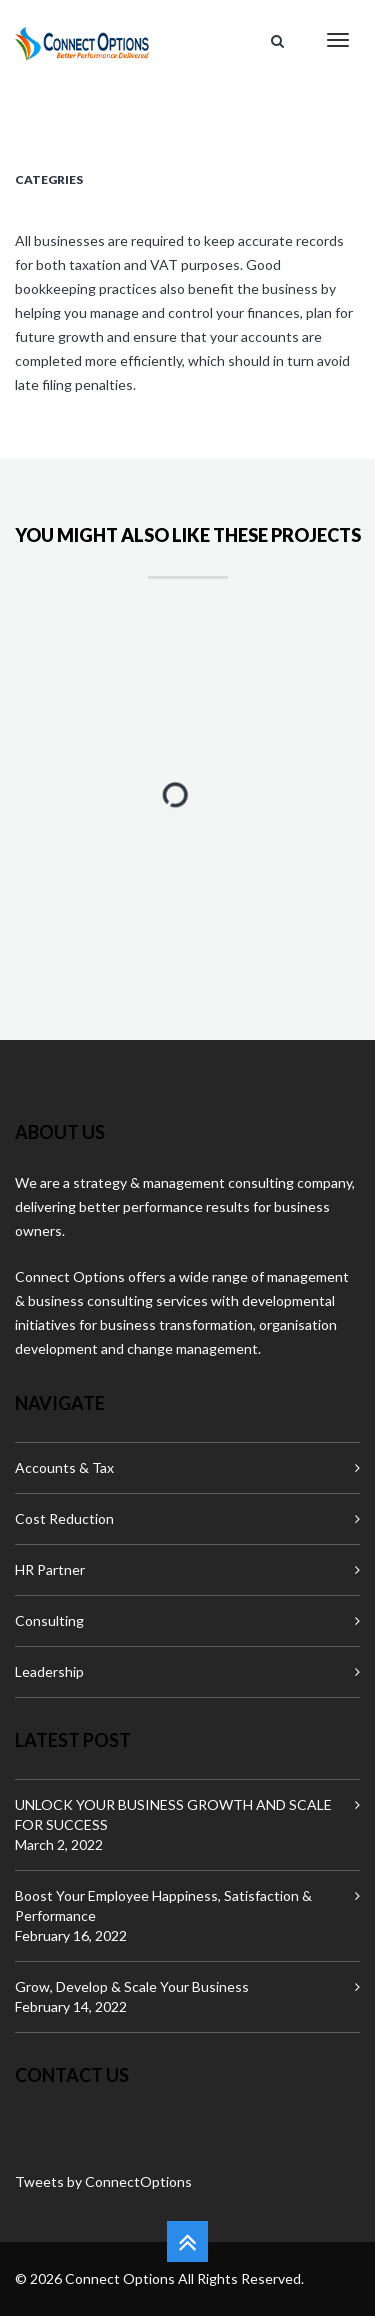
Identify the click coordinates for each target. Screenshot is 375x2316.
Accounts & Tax (64, 1467)
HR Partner (50, 1569)
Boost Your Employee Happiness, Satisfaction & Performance (163, 1905)
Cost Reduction (64, 1518)
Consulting (49, 1620)
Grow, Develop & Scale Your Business (132, 1986)
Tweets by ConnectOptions (103, 2181)
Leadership (49, 1671)
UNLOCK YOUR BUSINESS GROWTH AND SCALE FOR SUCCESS (173, 1814)
